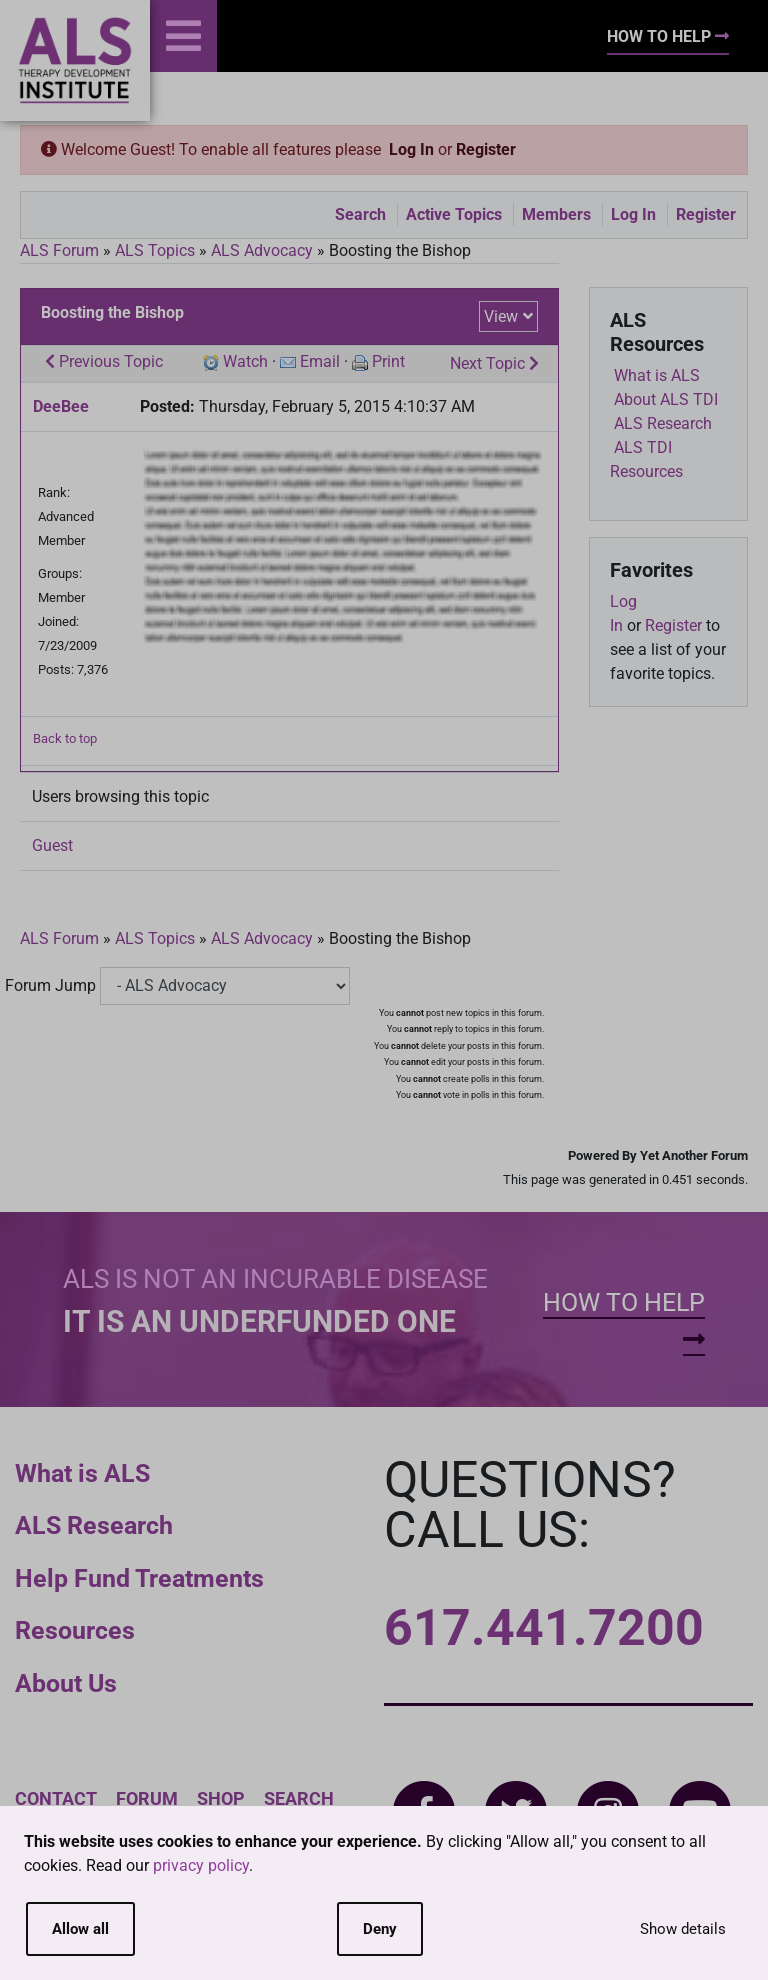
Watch (245, 361)
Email (320, 361)
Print (388, 361)
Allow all (80, 1929)
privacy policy (201, 1865)
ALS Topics (155, 250)
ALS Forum (61, 250)
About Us (66, 1683)
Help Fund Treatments (139, 1578)
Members (556, 214)
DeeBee (61, 406)
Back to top (65, 738)
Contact (56, 1798)
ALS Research (94, 1525)
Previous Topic (104, 361)
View (501, 316)
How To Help (668, 36)
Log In (411, 149)
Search (360, 214)
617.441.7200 (544, 1628)
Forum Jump (50, 985)
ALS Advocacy (262, 250)
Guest (52, 845)
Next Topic (494, 363)
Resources (75, 1630)
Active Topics (454, 214)
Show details (683, 1929)
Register (486, 149)
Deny (380, 1929)
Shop (221, 1798)
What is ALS (82, 1473)
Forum (147, 1798)
